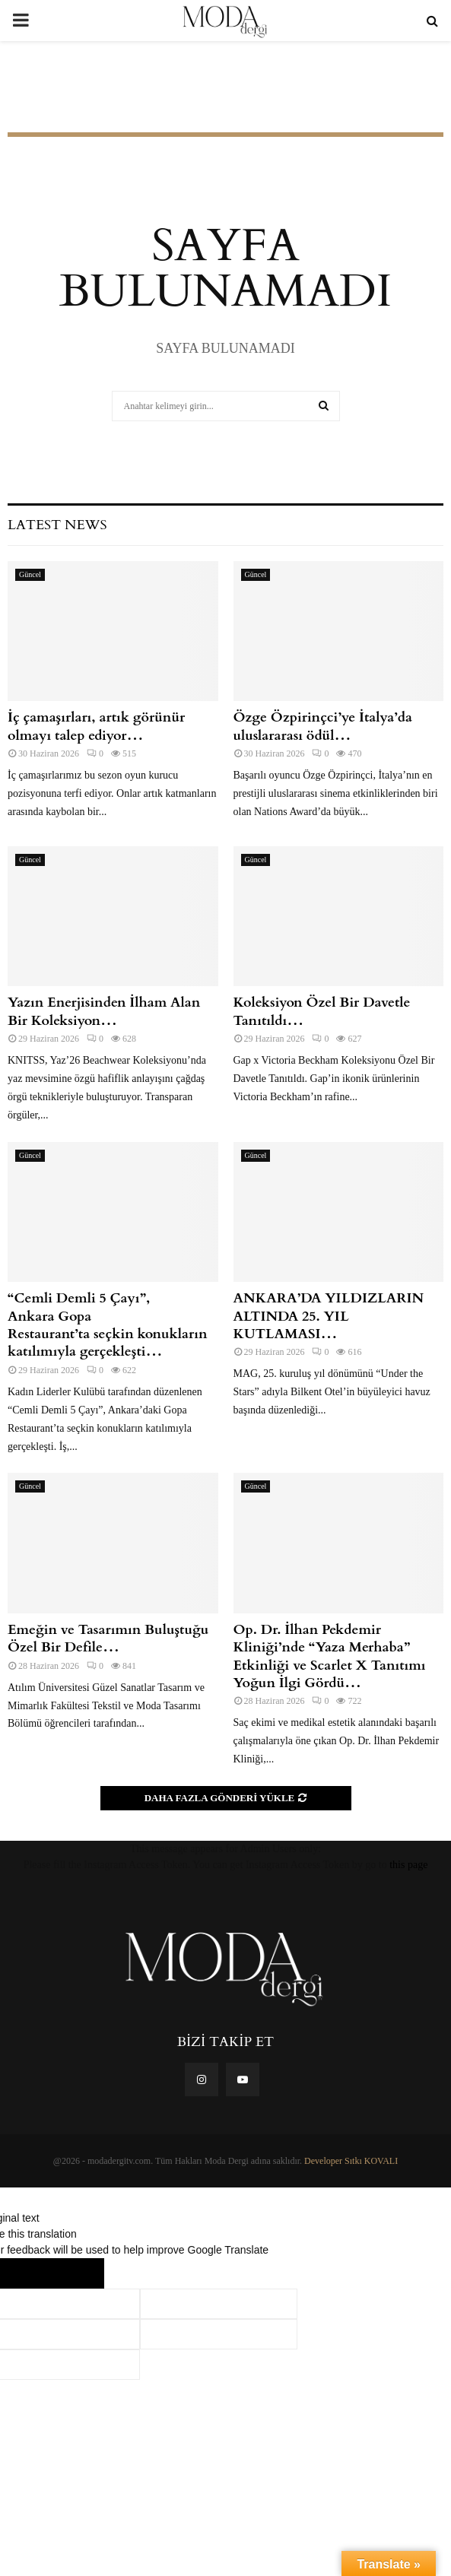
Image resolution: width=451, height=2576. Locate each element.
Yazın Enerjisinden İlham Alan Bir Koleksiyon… (104, 1011)
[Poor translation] (73, 2273)
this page (408, 1864)
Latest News (57, 525)
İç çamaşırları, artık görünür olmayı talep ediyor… (96, 726)
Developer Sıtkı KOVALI (351, 2161)
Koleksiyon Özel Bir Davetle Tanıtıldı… (322, 1011)
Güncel (30, 574)
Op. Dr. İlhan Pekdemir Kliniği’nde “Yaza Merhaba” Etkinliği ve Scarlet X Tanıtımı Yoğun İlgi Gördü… (329, 1656)
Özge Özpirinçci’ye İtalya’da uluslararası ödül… (323, 726)
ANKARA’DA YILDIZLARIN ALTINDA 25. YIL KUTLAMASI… (328, 1316)
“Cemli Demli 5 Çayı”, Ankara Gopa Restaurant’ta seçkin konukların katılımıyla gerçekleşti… (108, 1325)
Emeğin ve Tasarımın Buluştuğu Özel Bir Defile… (108, 1638)
